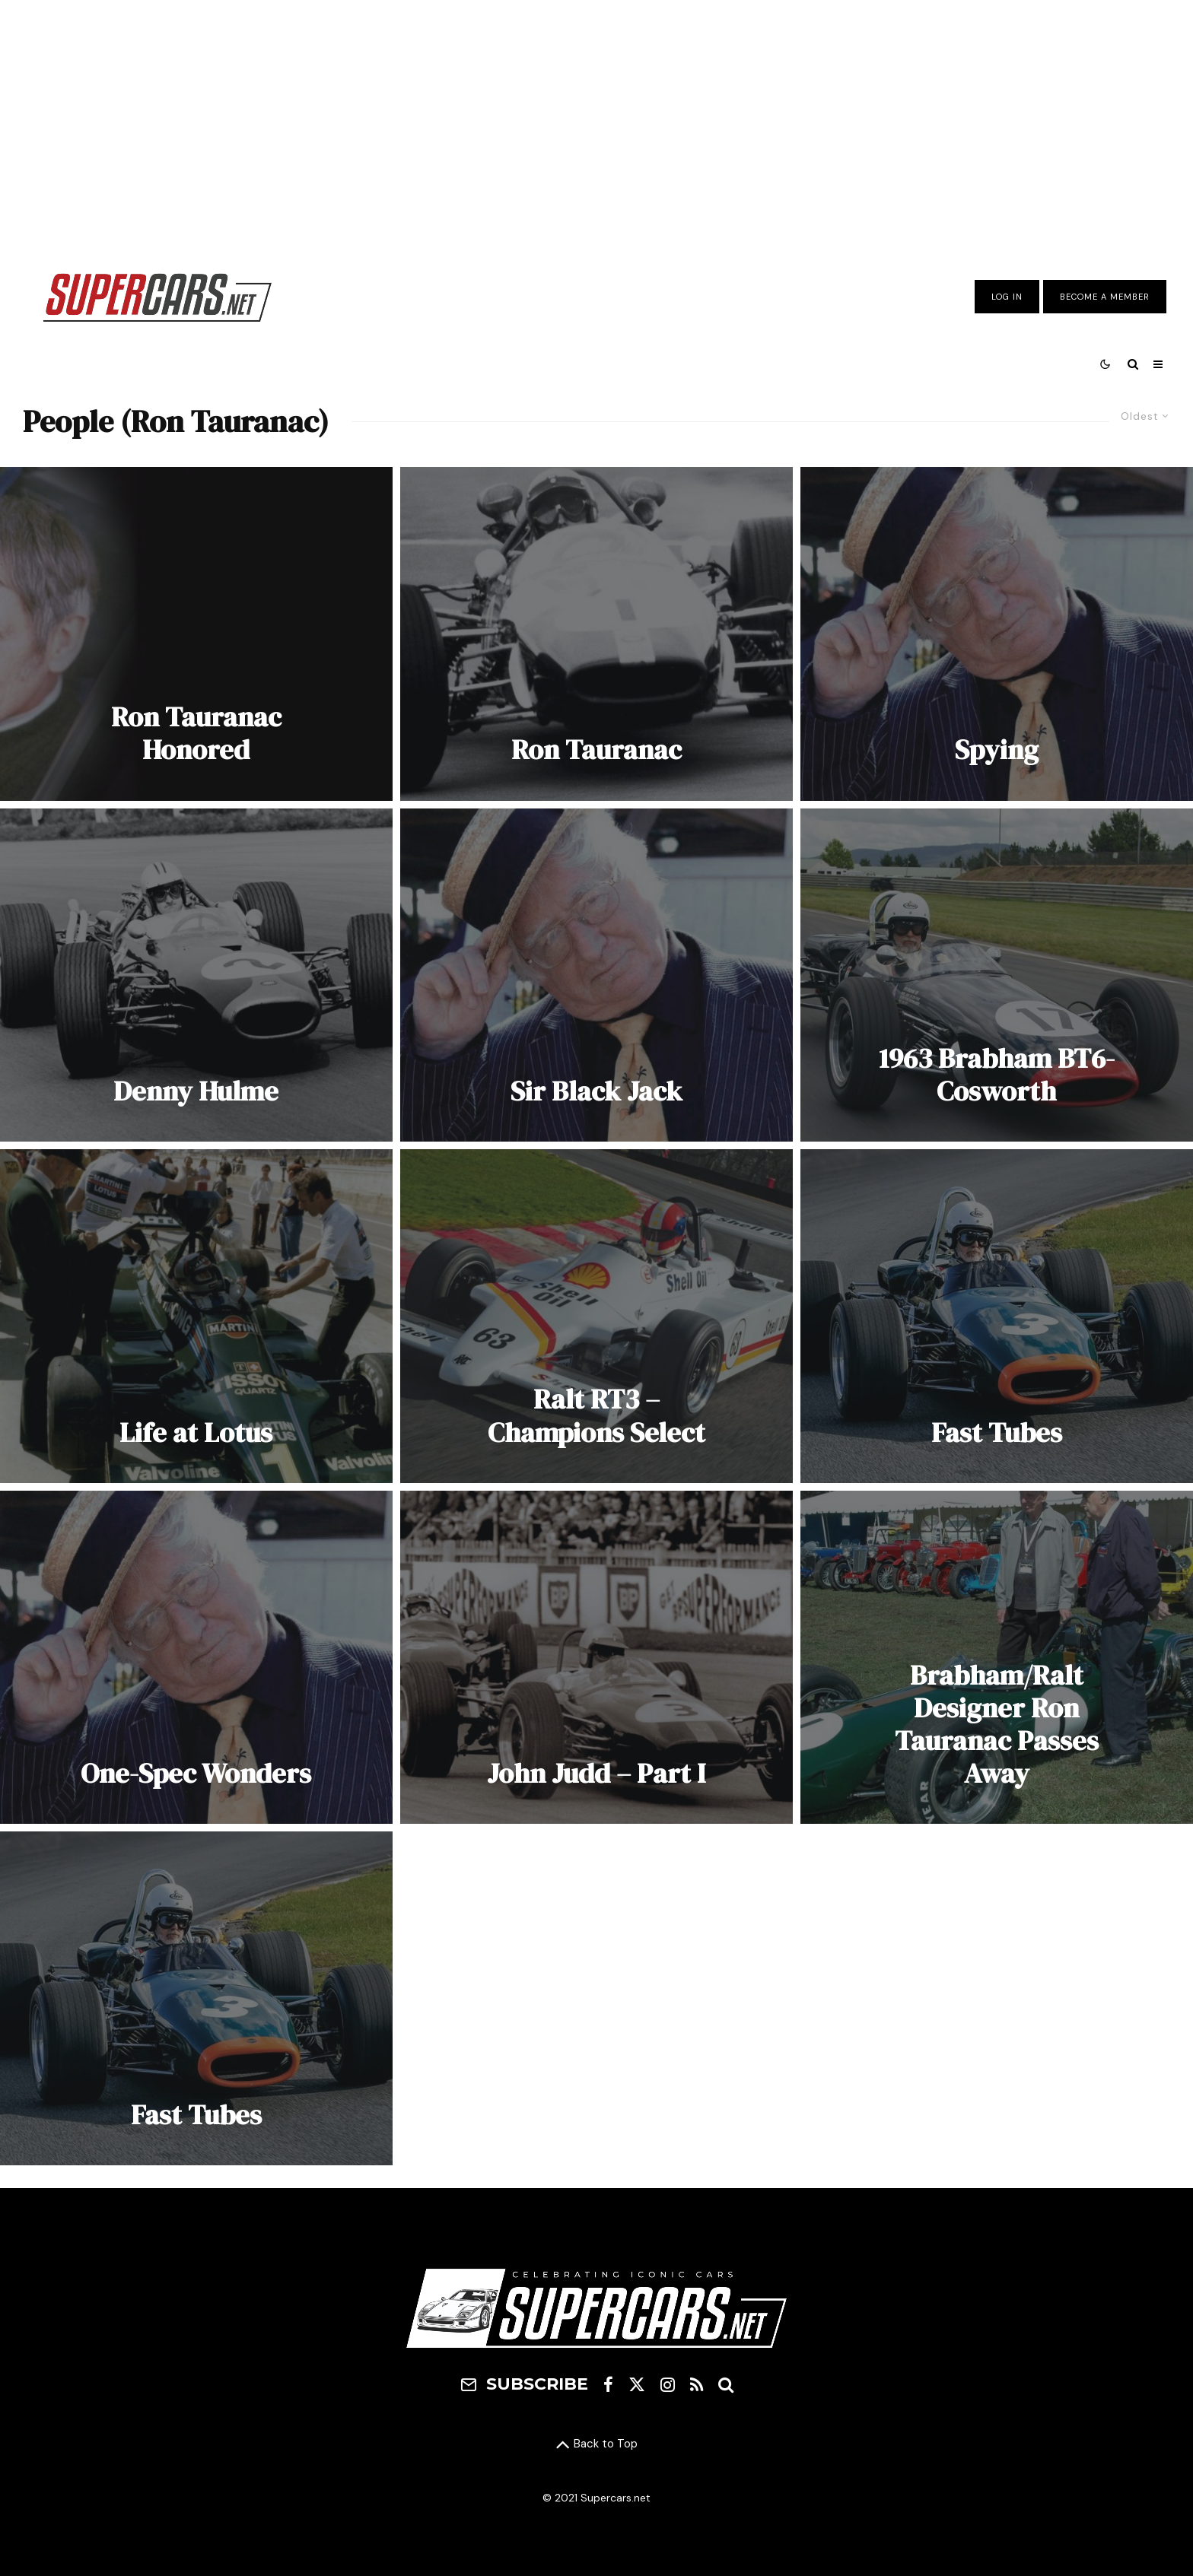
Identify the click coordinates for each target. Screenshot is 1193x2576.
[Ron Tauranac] (596, 634)
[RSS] (696, 2384)
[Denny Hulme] (196, 975)
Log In (1007, 296)
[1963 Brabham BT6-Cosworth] (996, 975)
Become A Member (1105, 296)
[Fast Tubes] (996, 1316)
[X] (637, 2384)
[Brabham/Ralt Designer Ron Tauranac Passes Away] (996, 1658)
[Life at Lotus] (196, 1316)
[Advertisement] (596, 123)
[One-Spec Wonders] (196, 1658)
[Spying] (996, 634)
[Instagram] (667, 2384)
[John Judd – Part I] (596, 1658)
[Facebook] (608, 2384)
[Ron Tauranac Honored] (196, 634)
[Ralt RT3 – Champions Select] (596, 1316)
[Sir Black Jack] (596, 975)
